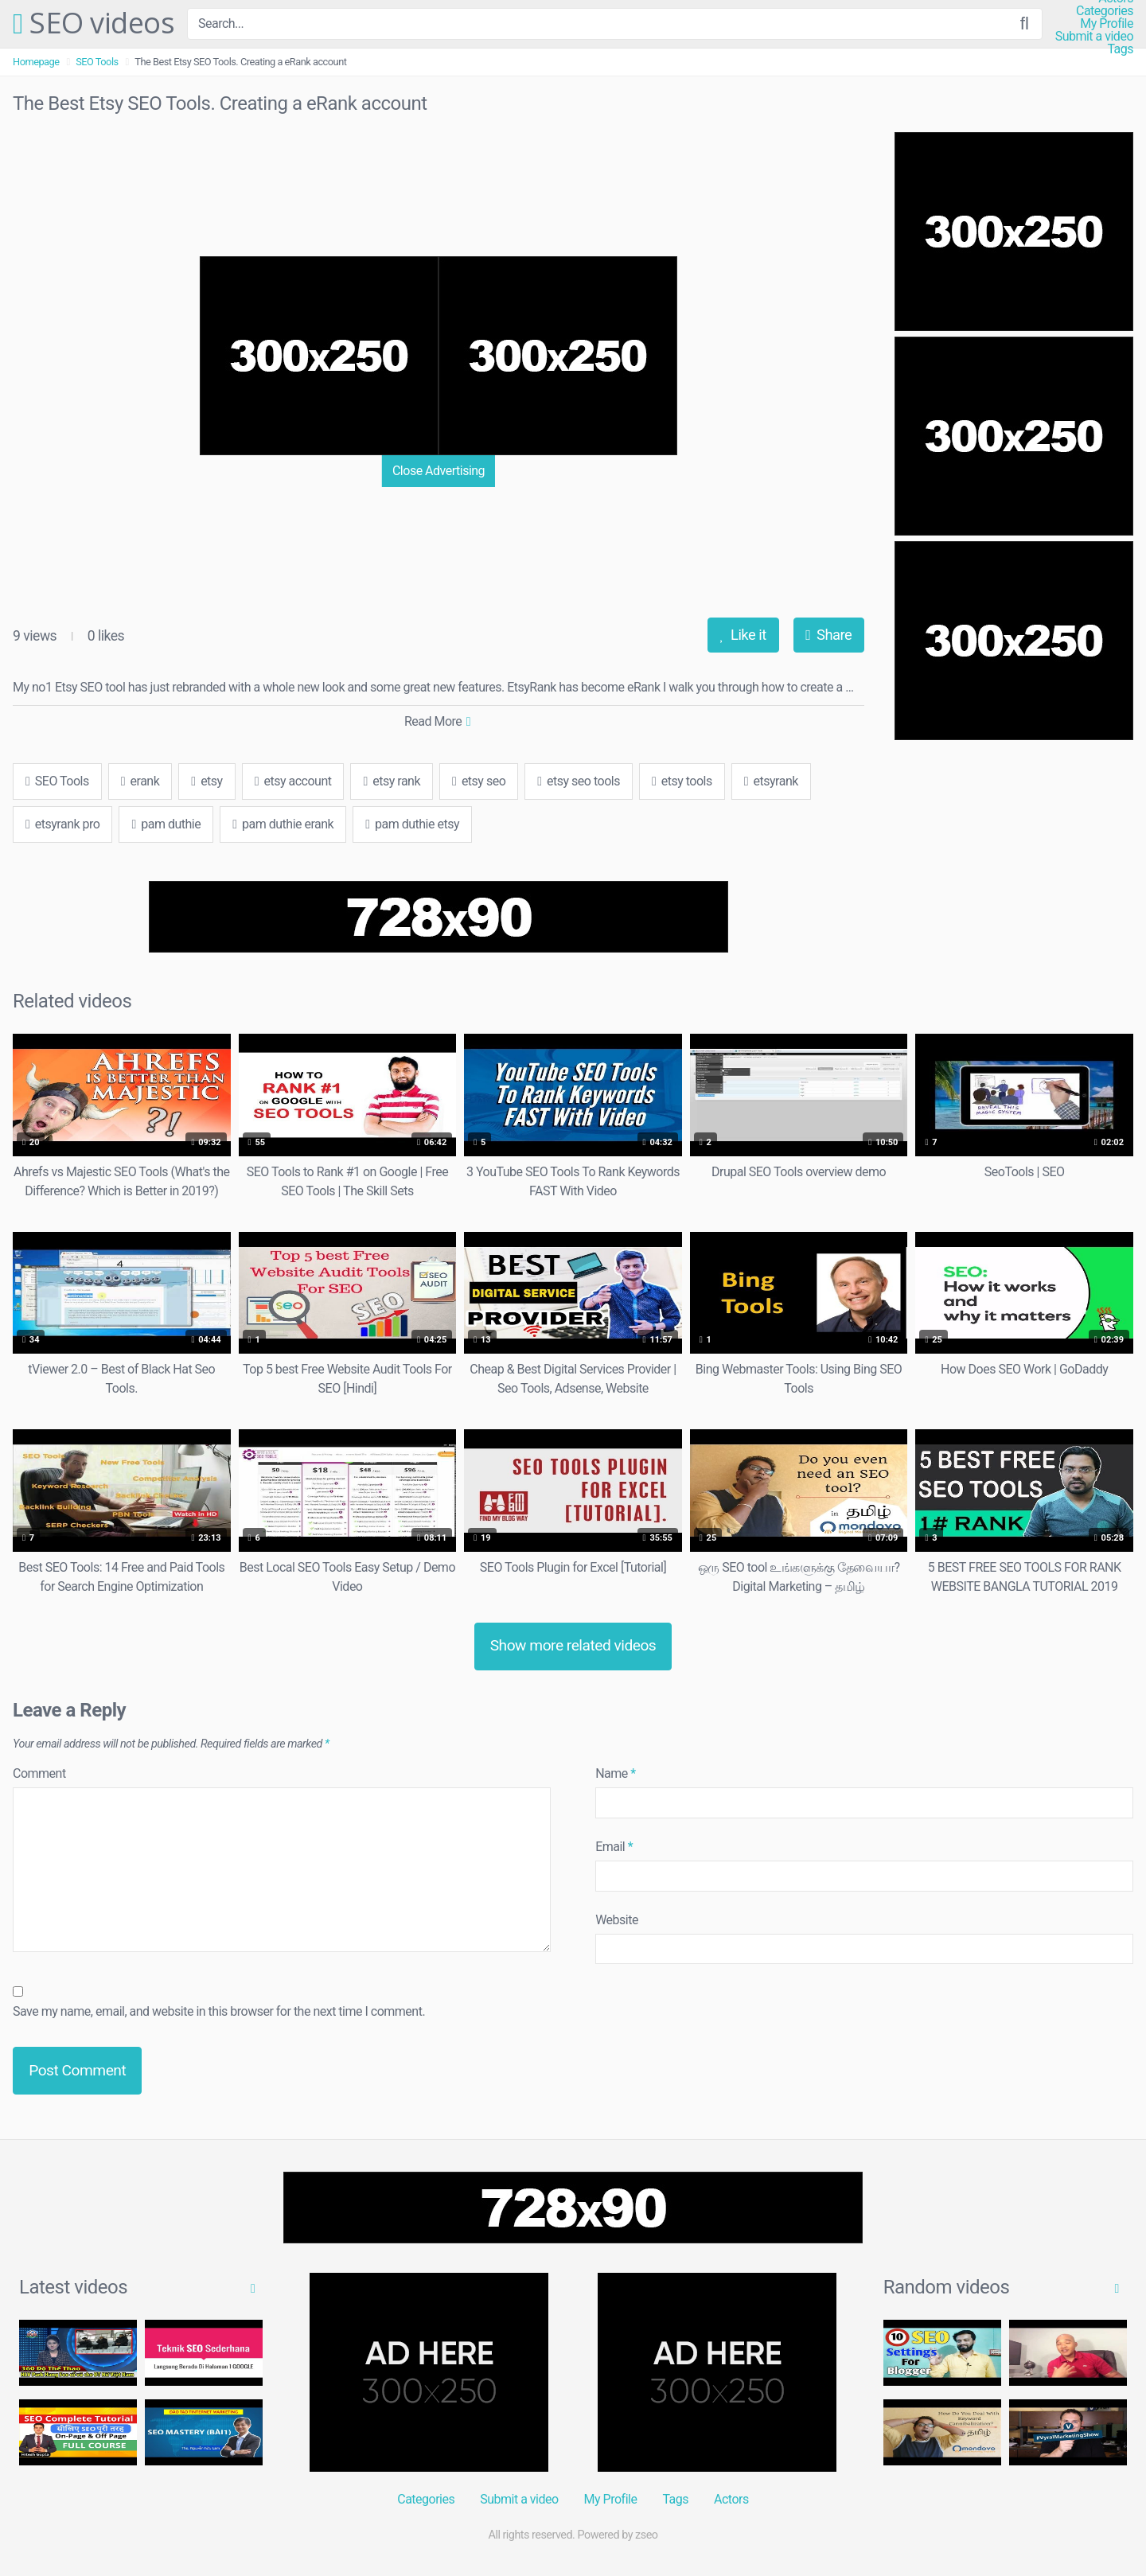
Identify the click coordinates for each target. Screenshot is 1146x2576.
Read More (437, 721)
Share (828, 634)
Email (614, 1846)
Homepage (36, 62)
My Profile (1106, 24)
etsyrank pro (62, 824)
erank (140, 781)
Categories (1104, 11)
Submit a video (1094, 36)
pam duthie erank (282, 824)
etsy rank (391, 781)
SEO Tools (97, 62)
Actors (731, 2499)
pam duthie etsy (412, 824)
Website (616, 1919)
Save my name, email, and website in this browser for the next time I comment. (219, 2011)
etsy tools (682, 781)
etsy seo (478, 781)
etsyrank (771, 781)
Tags (1120, 49)
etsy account (293, 781)
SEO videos (93, 24)
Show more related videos (573, 1645)
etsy (206, 781)
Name (615, 1773)
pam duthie (166, 824)
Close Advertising (438, 470)
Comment (39, 1773)
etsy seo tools (578, 781)
